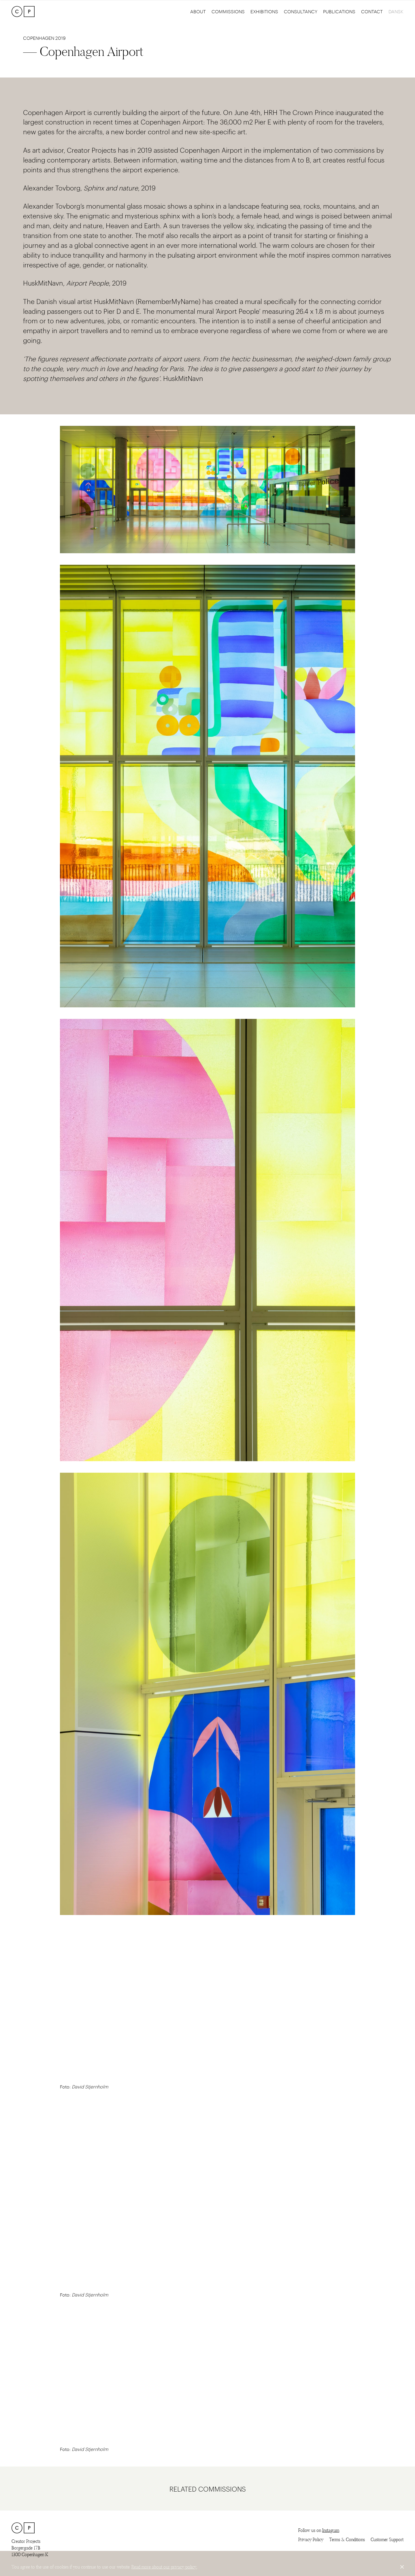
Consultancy (300, 11)
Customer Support (387, 2540)
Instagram (330, 2530)
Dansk (395, 11)
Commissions (228, 11)
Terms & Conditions (347, 2540)
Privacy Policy (310, 2540)
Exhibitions (264, 11)
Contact (372, 11)
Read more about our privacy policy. (164, 2567)
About (198, 11)
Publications (339, 11)
